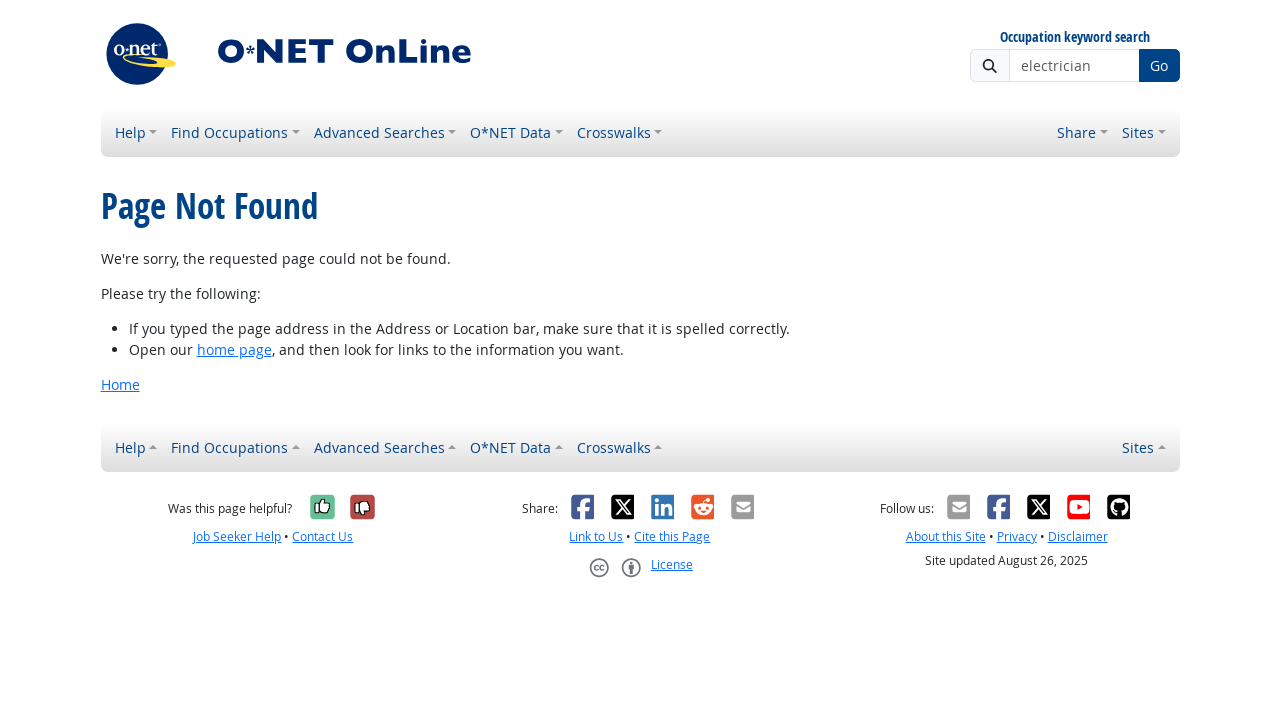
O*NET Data (510, 132)
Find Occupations (229, 132)
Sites (1138, 132)
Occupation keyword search (1075, 37)
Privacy (1017, 536)
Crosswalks (614, 132)
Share (1076, 132)
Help (130, 132)
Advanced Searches (379, 132)
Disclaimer (1078, 536)
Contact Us (322, 536)
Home (120, 384)
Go (1159, 65)
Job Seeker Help (237, 536)
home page (234, 349)
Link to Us (596, 536)
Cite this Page (672, 536)
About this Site (946, 536)
